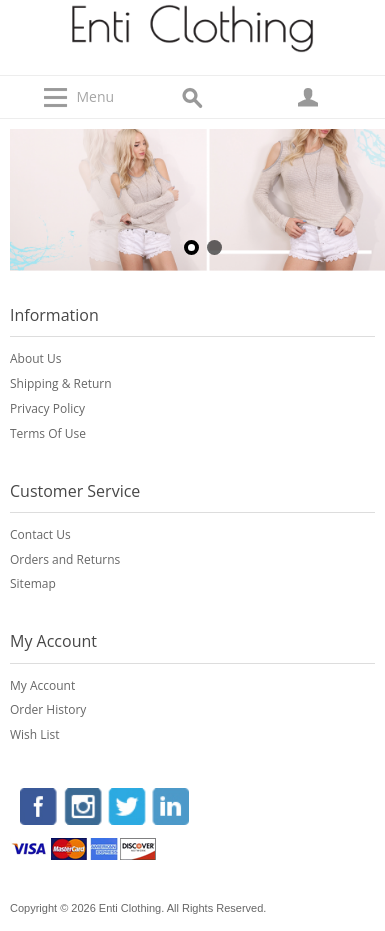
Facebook (40, 808)
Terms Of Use (48, 433)
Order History (48, 709)
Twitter (126, 808)
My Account (42, 685)
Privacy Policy (47, 408)
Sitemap (33, 583)
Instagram (83, 808)
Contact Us (40, 534)
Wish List (35, 734)
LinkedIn (169, 808)
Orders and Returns (65, 559)
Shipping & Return (61, 383)
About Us (35, 358)
